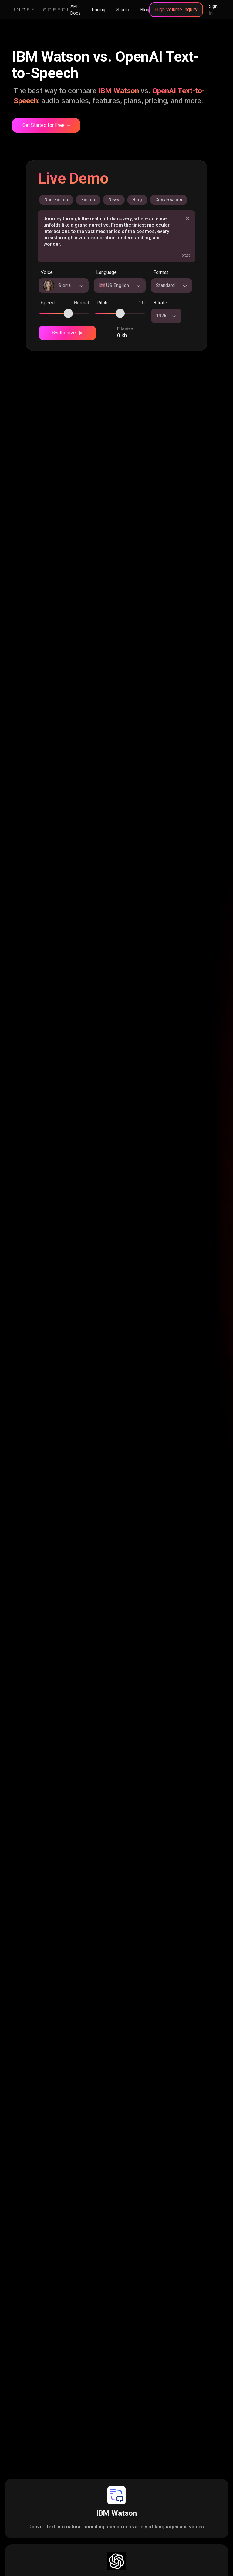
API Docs (75, 10)
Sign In (213, 10)
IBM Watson (116, 2513)
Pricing (98, 9)
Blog (144, 9)
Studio (122, 9)
